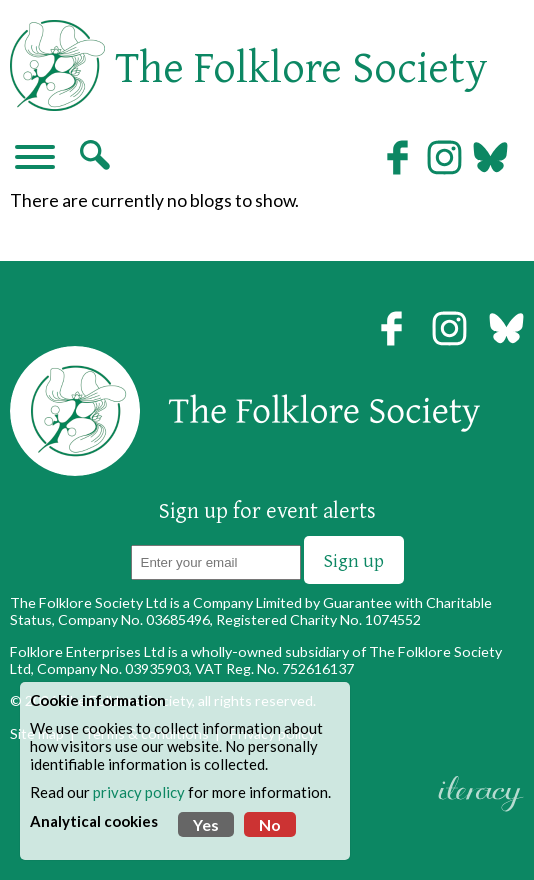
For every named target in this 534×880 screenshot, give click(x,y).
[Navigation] (35, 159)
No (270, 824)
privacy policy (139, 792)
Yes (206, 824)
